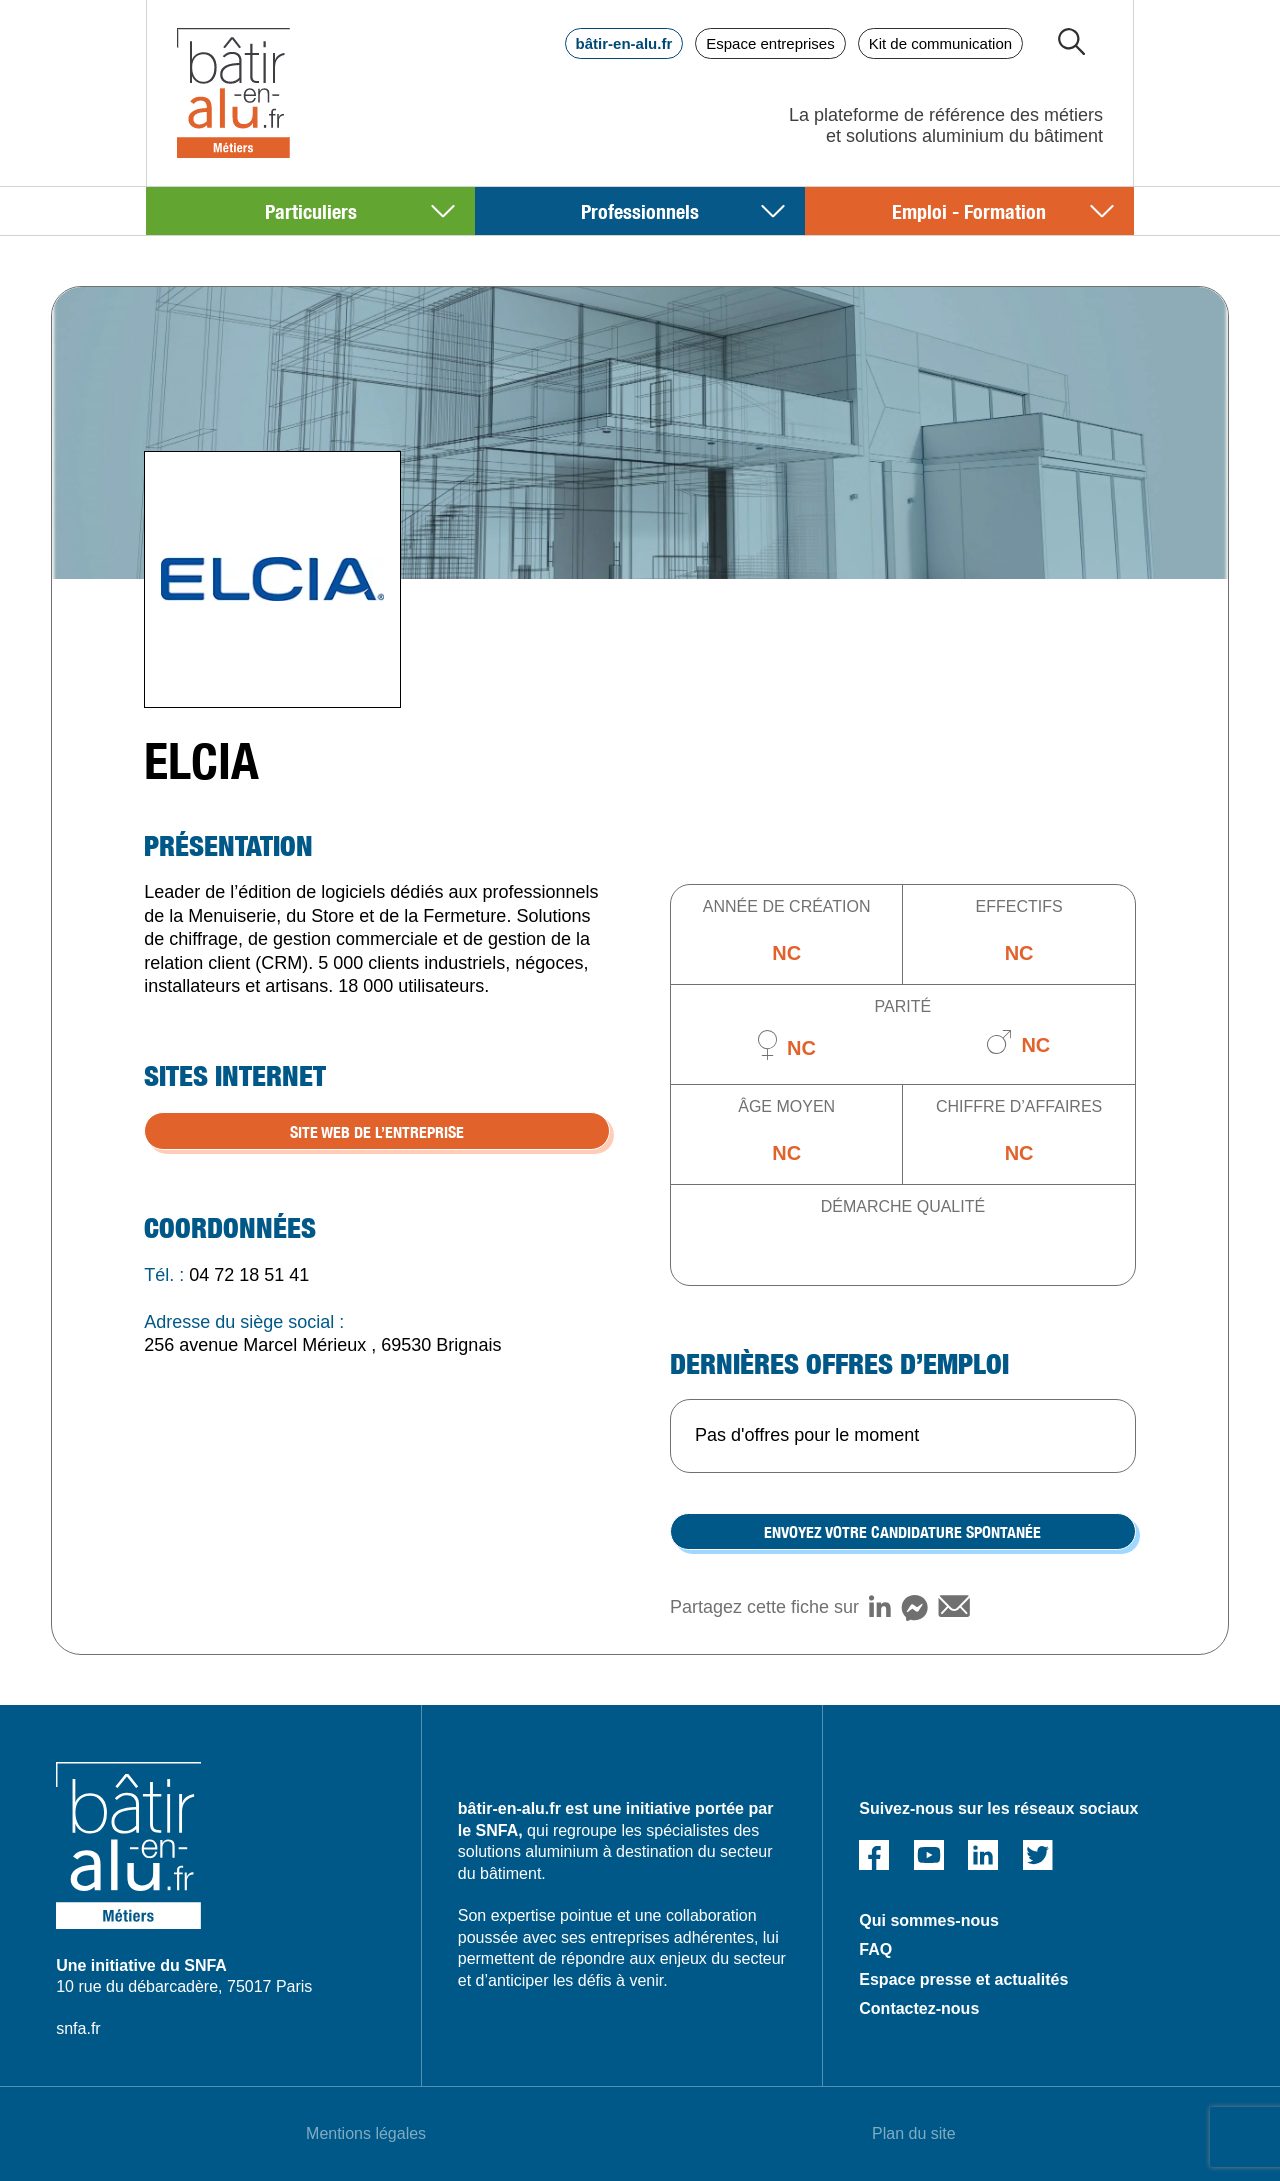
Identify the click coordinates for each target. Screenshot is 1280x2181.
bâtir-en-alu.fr (624, 43)
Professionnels (640, 210)
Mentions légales (366, 2133)
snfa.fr (78, 2028)
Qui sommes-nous (929, 1920)
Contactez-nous (919, 2008)
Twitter (1038, 1855)
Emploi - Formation (969, 210)
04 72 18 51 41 (249, 1275)
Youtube (929, 1855)
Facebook (874, 1855)
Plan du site (914, 2133)
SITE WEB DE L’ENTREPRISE (377, 1131)
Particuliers (311, 210)
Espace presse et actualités (963, 1979)
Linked (983, 1855)
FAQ (875, 1949)
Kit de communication (940, 43)
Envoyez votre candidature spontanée (902, 1531)
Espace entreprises (770, 43)
